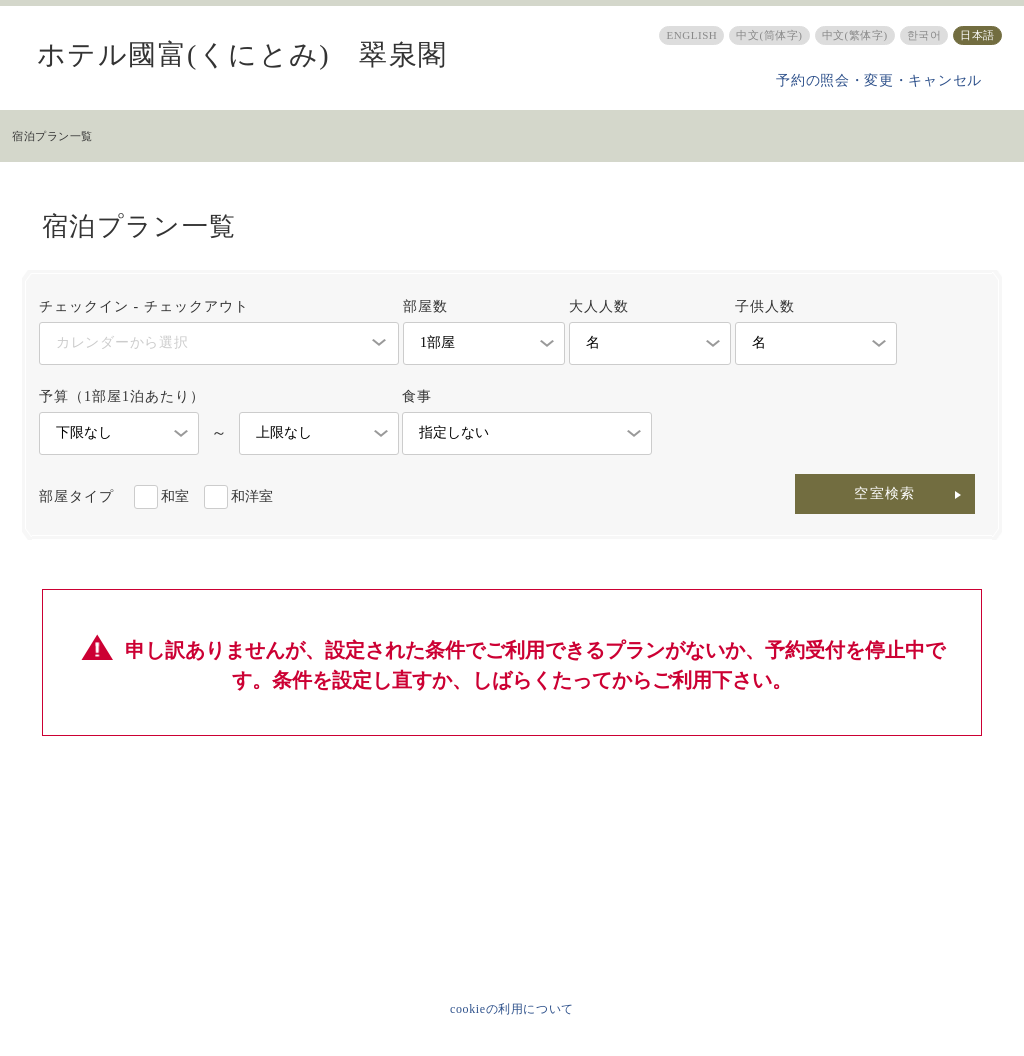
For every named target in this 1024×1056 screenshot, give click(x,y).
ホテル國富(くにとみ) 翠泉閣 (242, 55)
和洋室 (252, 496)
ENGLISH (691, 35)
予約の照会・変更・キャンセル (879, 80)
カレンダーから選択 (122, 342)
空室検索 (885, 493)
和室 (175, 496)
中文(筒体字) (769, 35)
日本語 (977, 35)
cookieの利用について (512, 1009)
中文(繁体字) (855, 35)
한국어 (924, 35)
